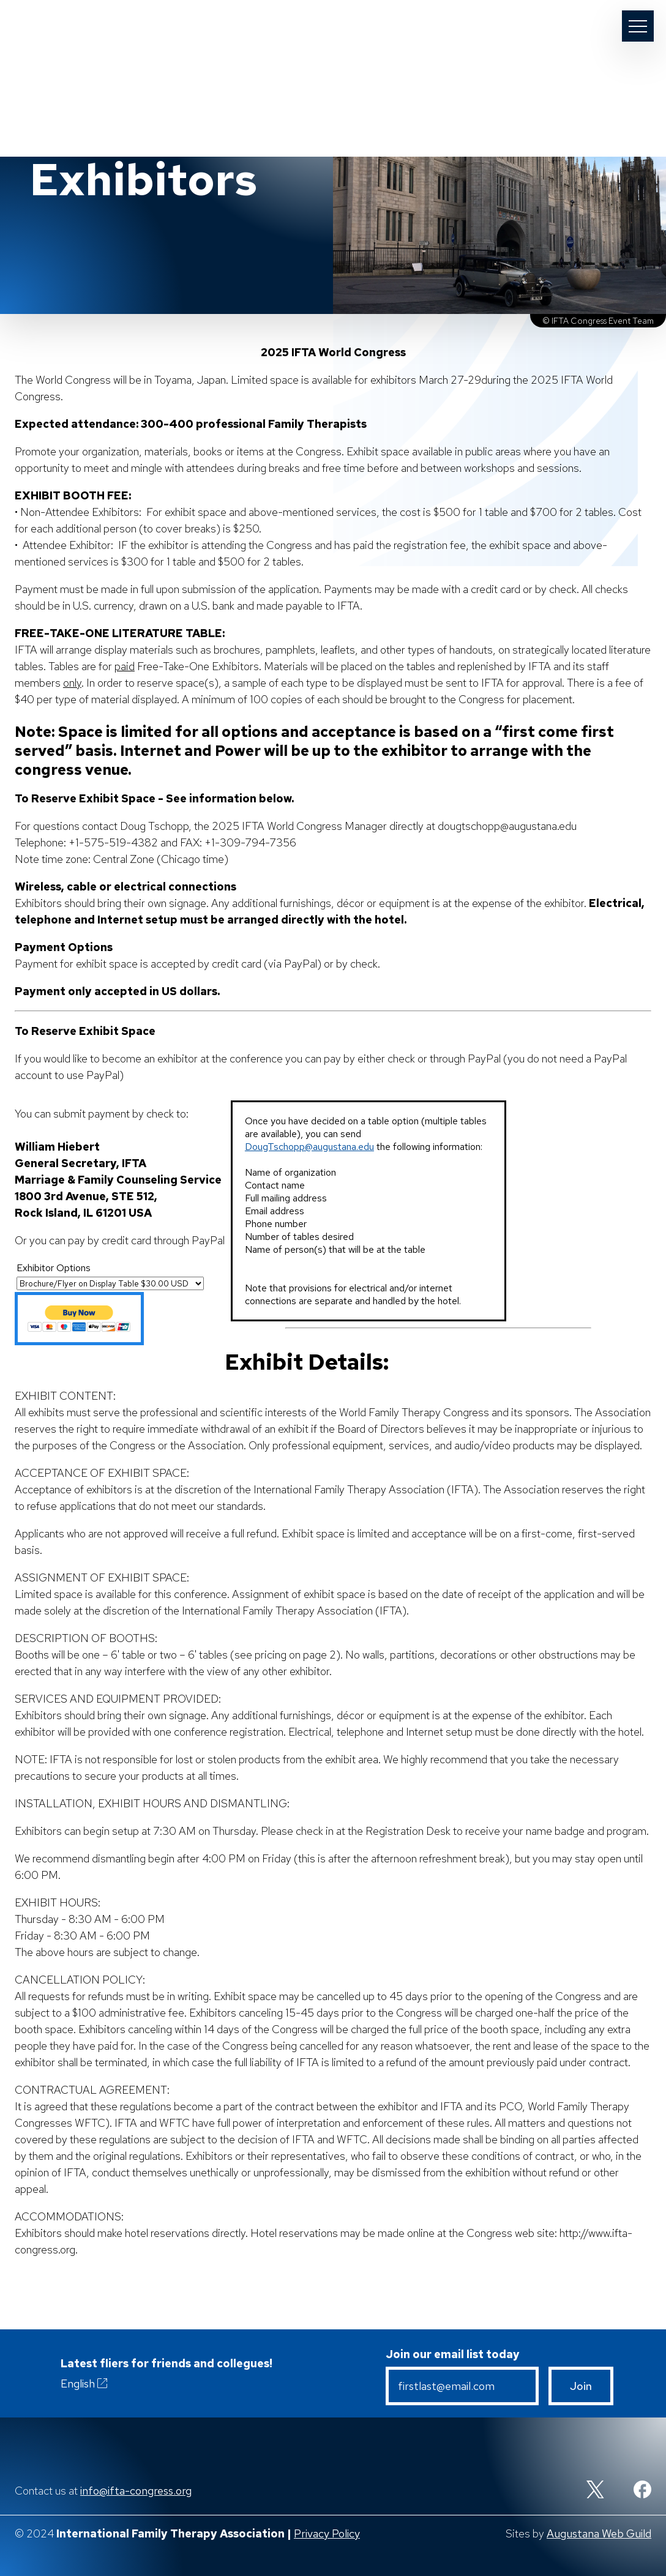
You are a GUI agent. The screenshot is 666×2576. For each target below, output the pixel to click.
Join (581, 2386)
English (85, 2383)
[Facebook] (642, 2491)
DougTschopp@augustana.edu (309, 1146)
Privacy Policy (327, 2533)
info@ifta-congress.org (136, 2491)
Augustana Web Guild (599, 2533)
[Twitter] (595, 2491)
